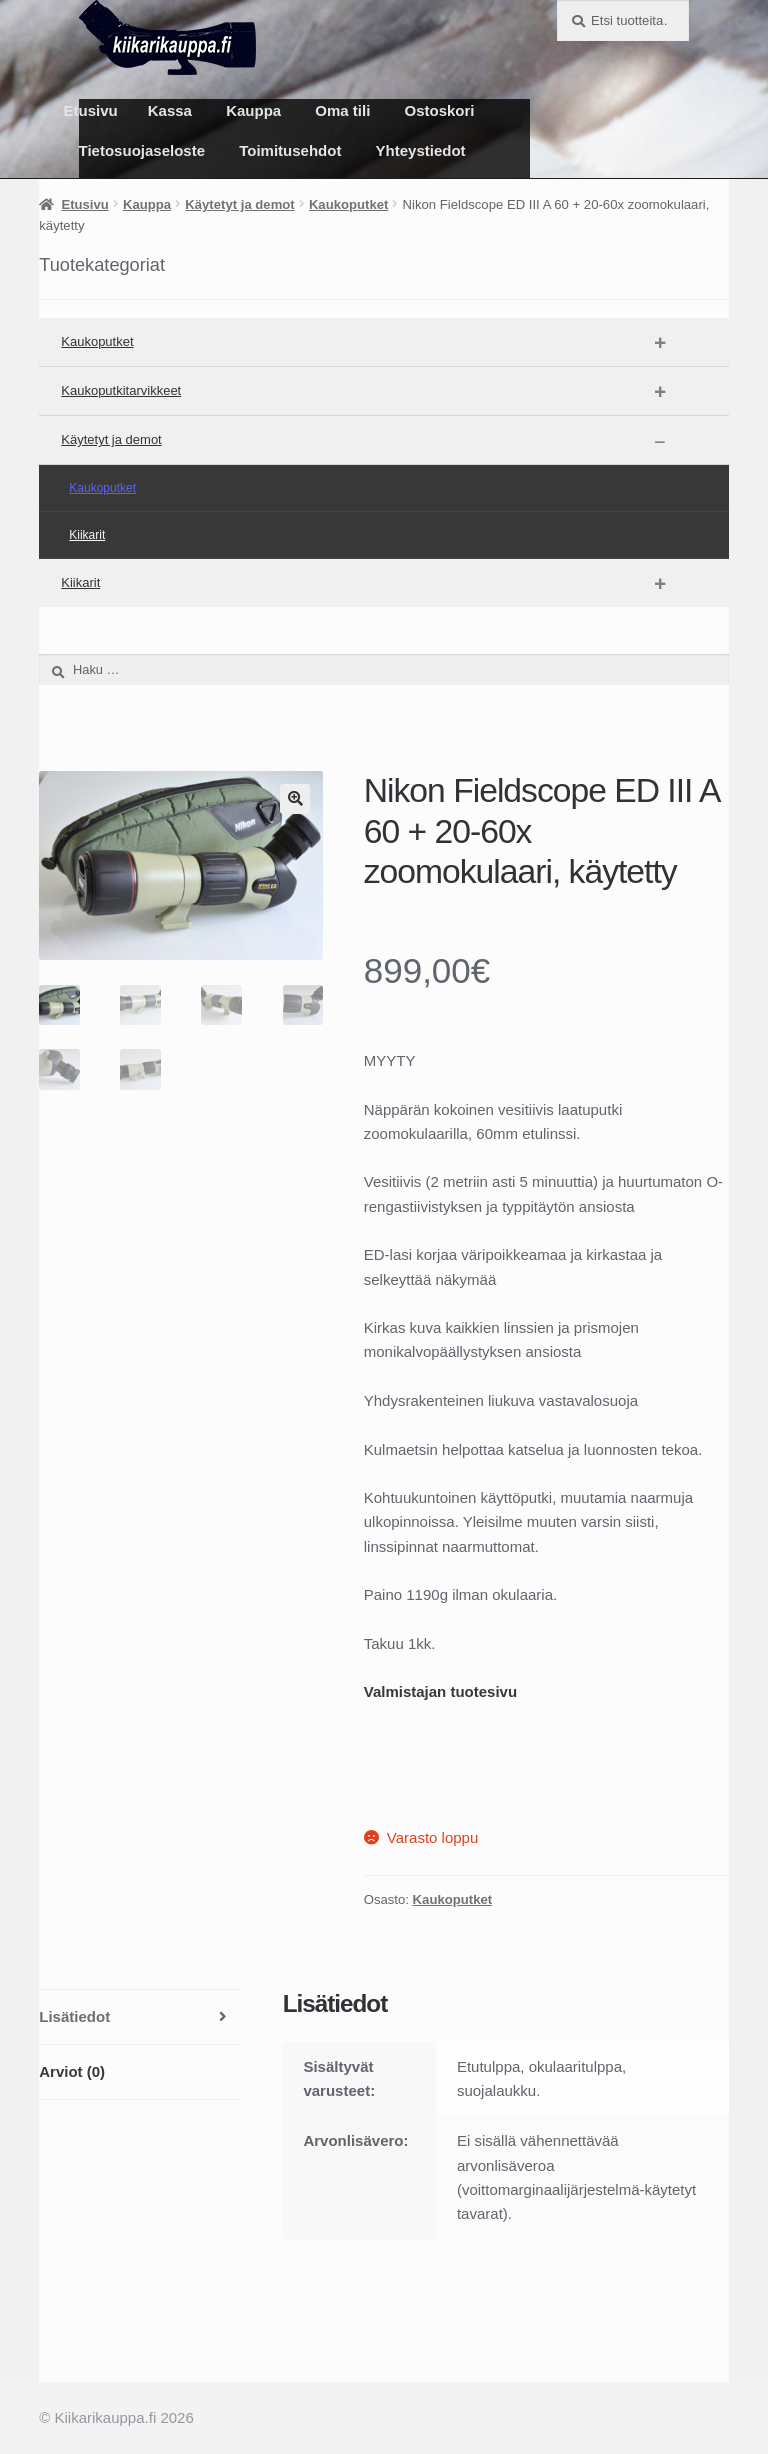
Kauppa (253, 110)
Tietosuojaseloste (142, 150)
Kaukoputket (349, 204)
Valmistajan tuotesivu (440, 1691)
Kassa (170, 110)
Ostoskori (440, 110)
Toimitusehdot (290, 150)
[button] (295, 799)
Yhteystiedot (421, 150)
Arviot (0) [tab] (72, 2071)
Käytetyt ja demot (239, 204)
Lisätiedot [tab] (74, 2016)
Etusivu (91, 110)
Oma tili (342, 110)
